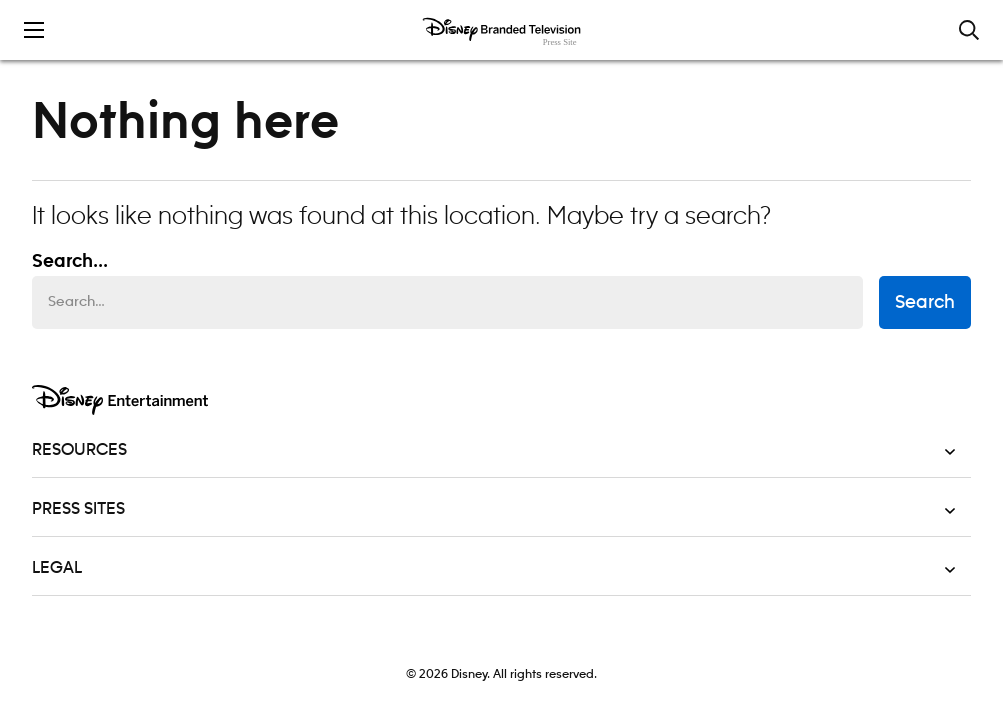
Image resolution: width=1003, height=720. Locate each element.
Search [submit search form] (925, 303)
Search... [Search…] (70, 262)
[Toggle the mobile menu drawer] (34, 30)
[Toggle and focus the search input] (969, 30)
